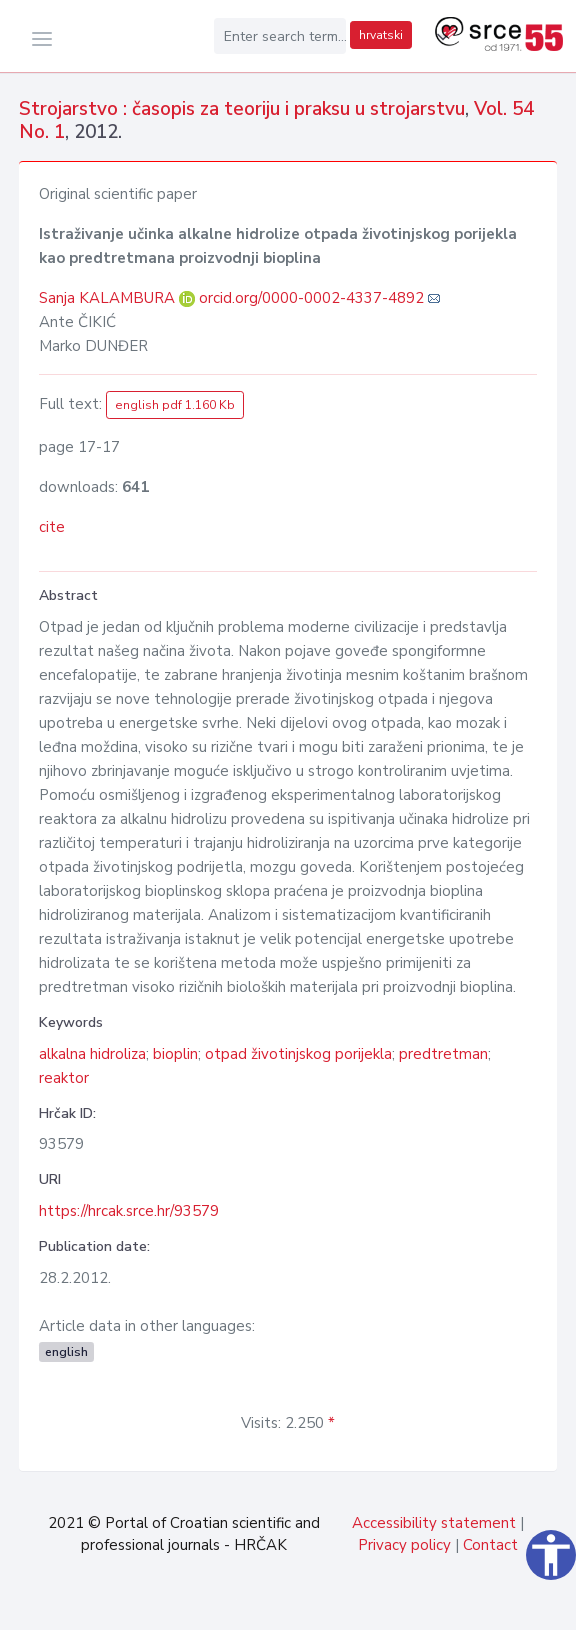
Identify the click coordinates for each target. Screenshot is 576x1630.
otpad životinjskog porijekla (298, 1054)
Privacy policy (404, 1545)
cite (52, 527)
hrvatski (381, 35)
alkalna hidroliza (92, 1054)
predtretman (443, 1054)
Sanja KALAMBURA (109, 298)
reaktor (64, 1078)
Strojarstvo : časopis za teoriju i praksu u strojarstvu (242, 109)
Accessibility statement (434, 1523)
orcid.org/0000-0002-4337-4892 (311, 298)
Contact (490, 1545)
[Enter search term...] (280, 36)
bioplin (175, 1054)
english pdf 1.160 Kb (175, 405)
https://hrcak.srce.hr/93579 (129, 1211)
